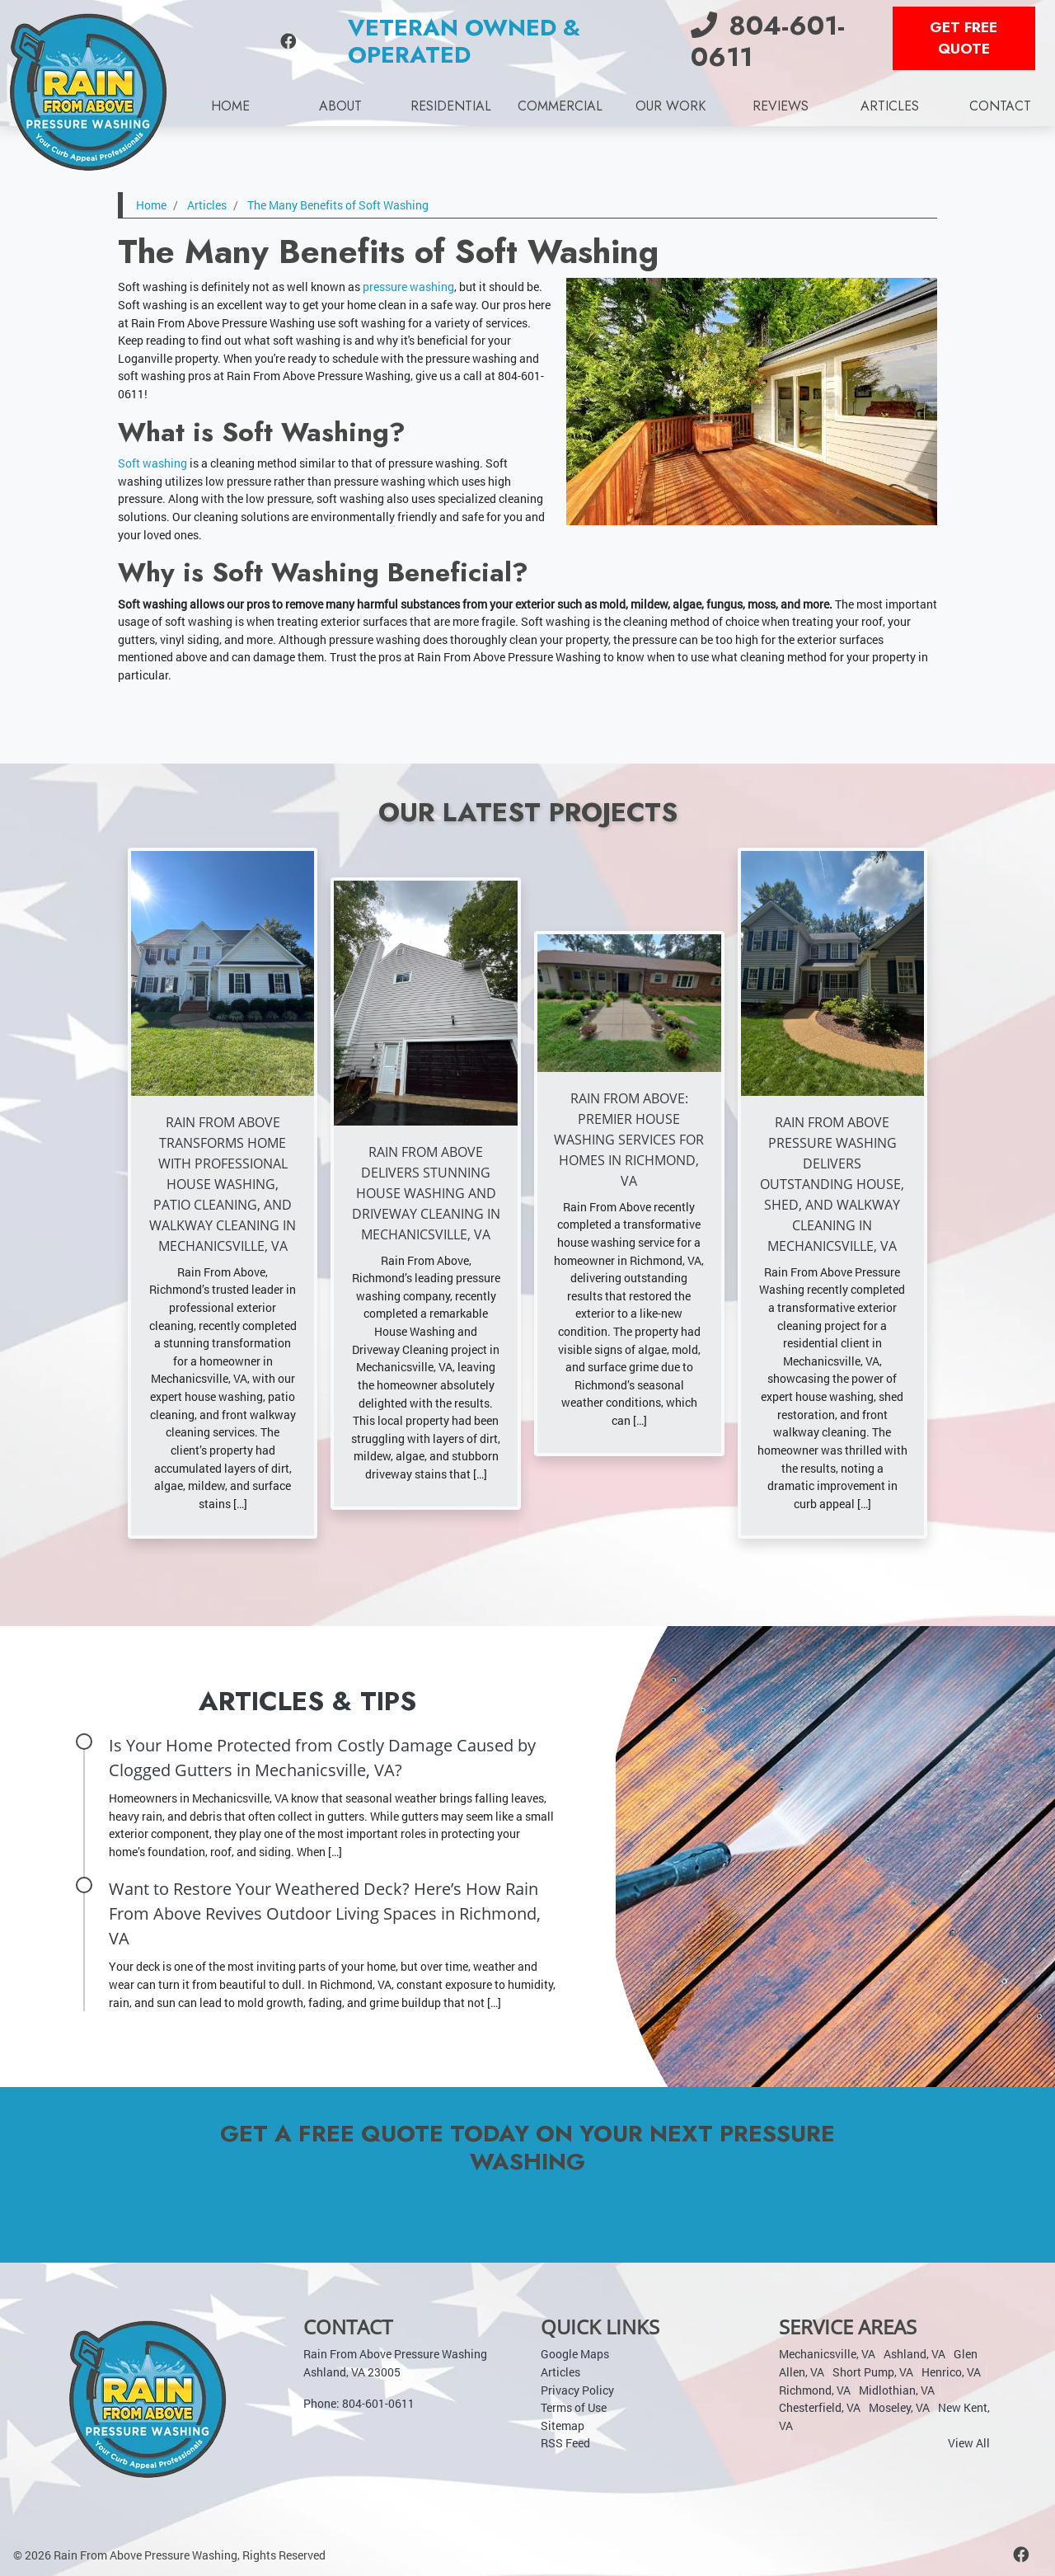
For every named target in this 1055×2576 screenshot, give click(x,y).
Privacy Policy (577, 2389)
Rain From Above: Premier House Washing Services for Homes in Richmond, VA (629, 1139)
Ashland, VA (914, 2354)
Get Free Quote (963, 37)
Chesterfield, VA (819, 2406)
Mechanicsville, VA (827, 2354)
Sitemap (562, 2425)
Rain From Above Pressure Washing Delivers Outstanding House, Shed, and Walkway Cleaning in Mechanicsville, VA (832, 1184)
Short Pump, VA (872, 2371)
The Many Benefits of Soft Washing (338, 205)
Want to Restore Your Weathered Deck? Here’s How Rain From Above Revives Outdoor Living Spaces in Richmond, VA (325, 1913)
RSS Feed (565, 2443)
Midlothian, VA (897, 2389)
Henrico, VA (951, 2371)
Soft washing (152, 463)
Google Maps (575, 2354)
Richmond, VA (815, 2389)
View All (969, 2443)
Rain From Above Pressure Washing (145, 2554)
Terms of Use (574, 2406)
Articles (207, 205)
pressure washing (408, 286)
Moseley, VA (899, 2406)
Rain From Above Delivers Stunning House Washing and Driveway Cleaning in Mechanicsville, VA (426, 1193)
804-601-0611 (768, 41)
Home (151, 205)
